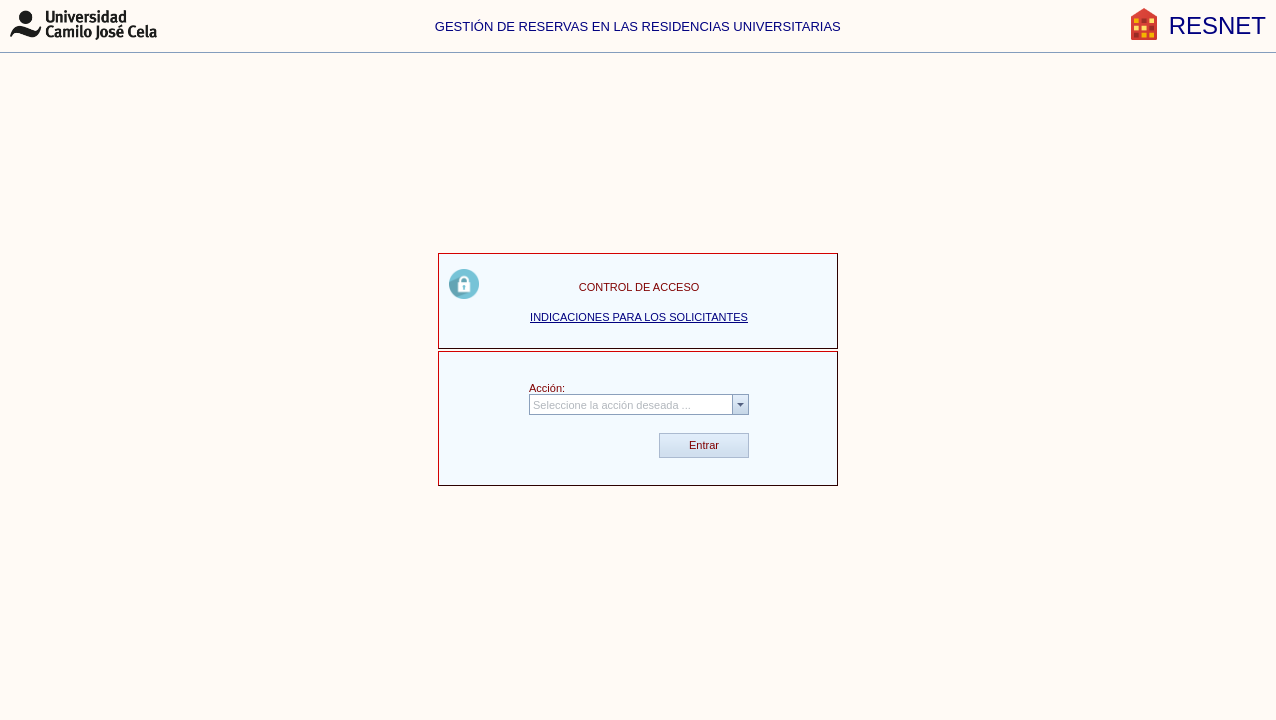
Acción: (547, 388)
